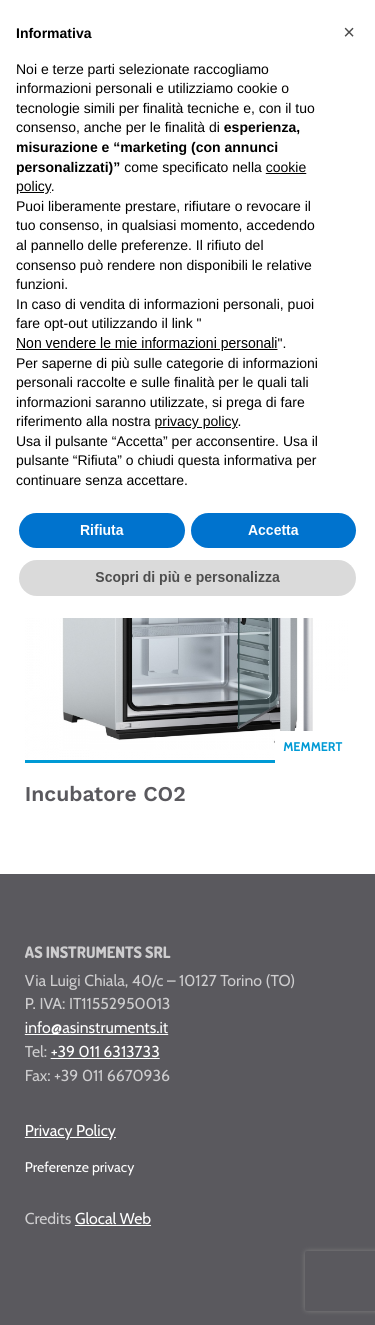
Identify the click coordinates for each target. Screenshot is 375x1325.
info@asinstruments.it (96, 1027)
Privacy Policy (70, 1130)
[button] (349, 32)
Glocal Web (113, 1218)
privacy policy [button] (196, 421)
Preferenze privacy (79, 1167)
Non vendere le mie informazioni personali (146, 343)
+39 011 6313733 (105, 1051)
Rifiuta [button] (102, 530)
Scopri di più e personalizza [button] (187, 577)
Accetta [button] (273, 530)
